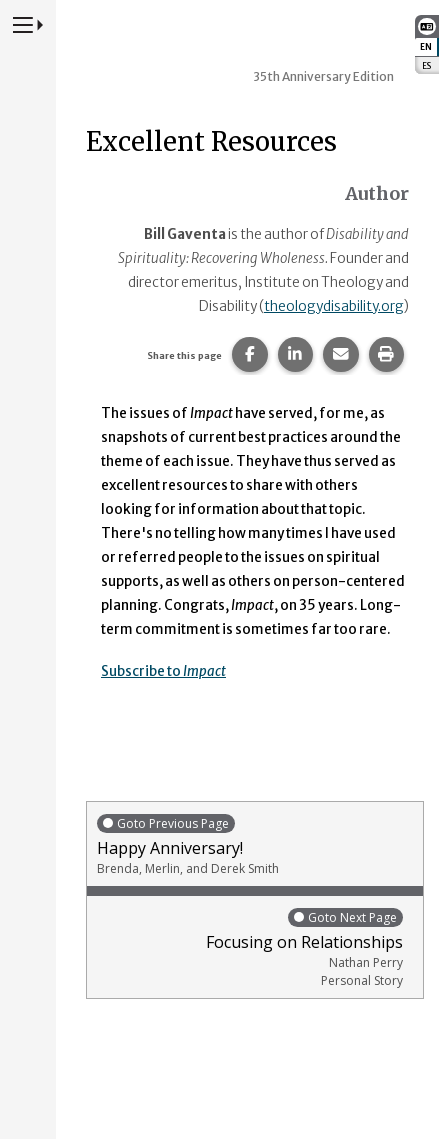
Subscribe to (163, 671)
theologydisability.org (334, 306)
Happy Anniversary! (255, 844)
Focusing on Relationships (250, 947)
